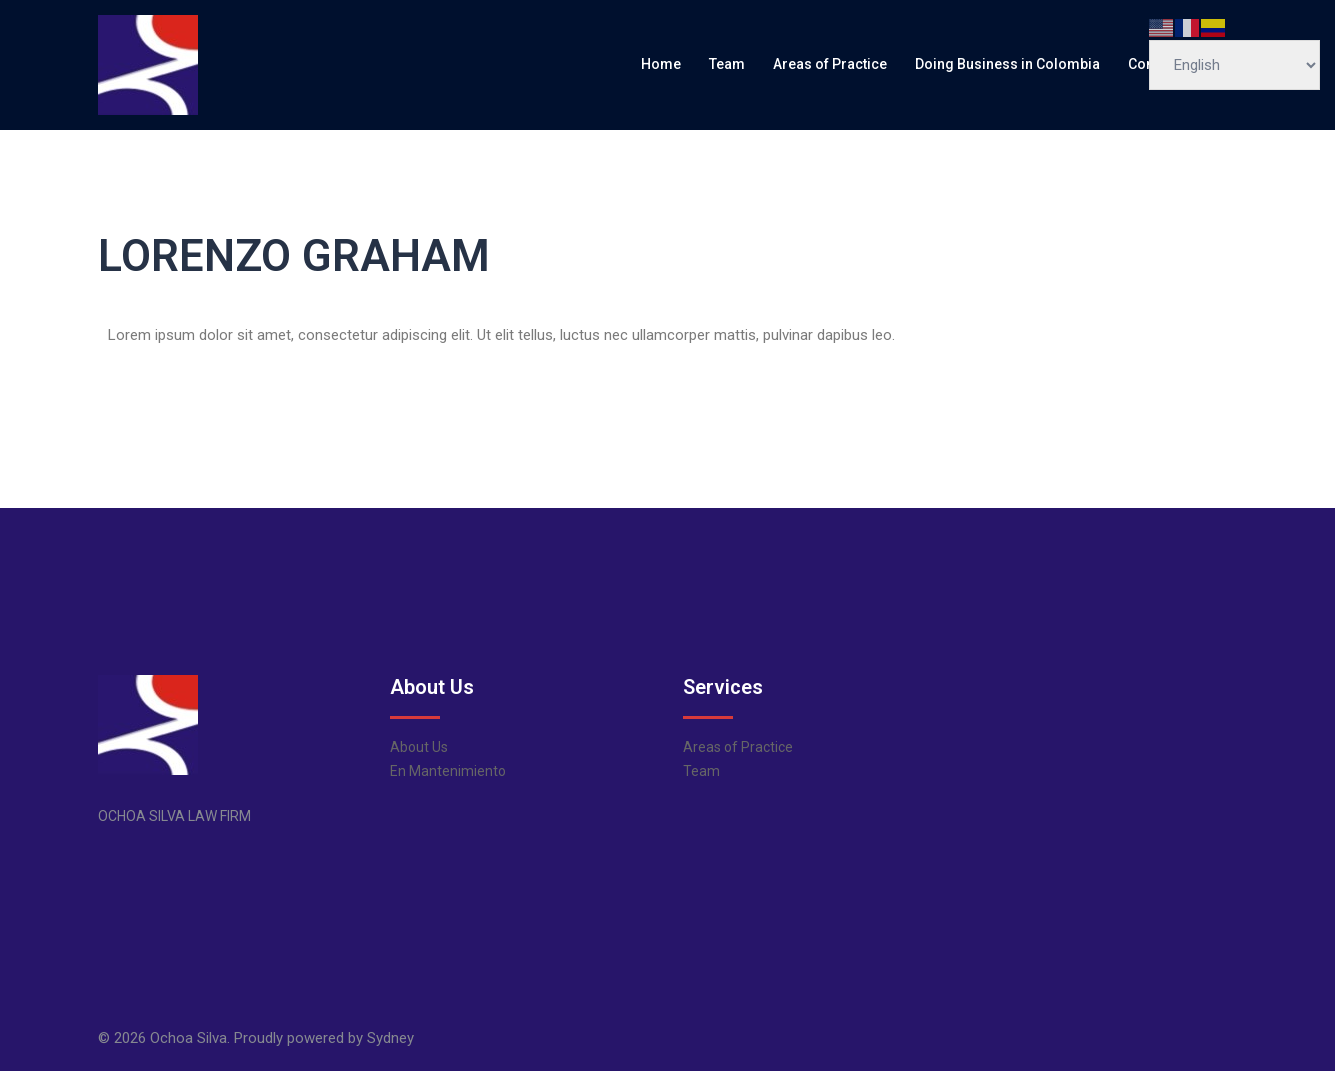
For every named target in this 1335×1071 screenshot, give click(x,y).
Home (661, 64)
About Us (419, 747)
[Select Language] (1234, 65)
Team (727, 64)
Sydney (390, 1038)
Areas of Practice (830, 64)
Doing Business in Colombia (1007, 64)
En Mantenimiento (448, 771)
